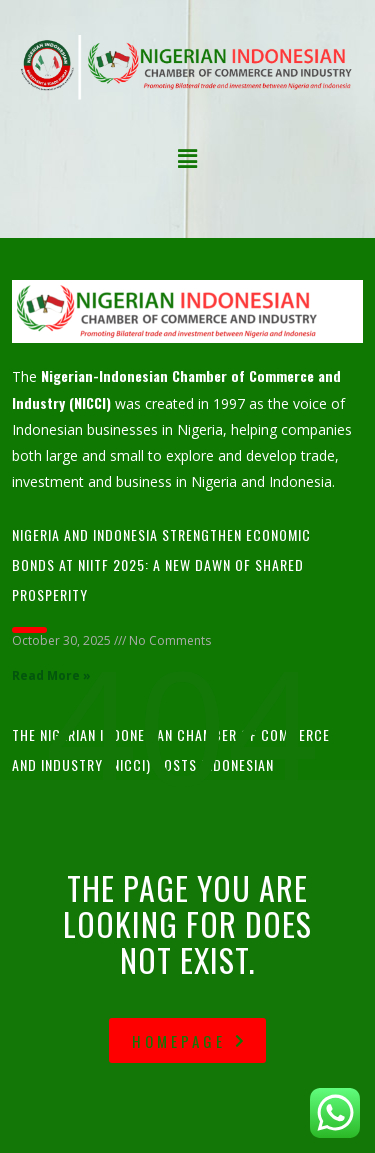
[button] (187, 159)
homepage (190, 1041)
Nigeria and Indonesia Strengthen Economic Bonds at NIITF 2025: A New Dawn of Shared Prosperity (161, 564)
